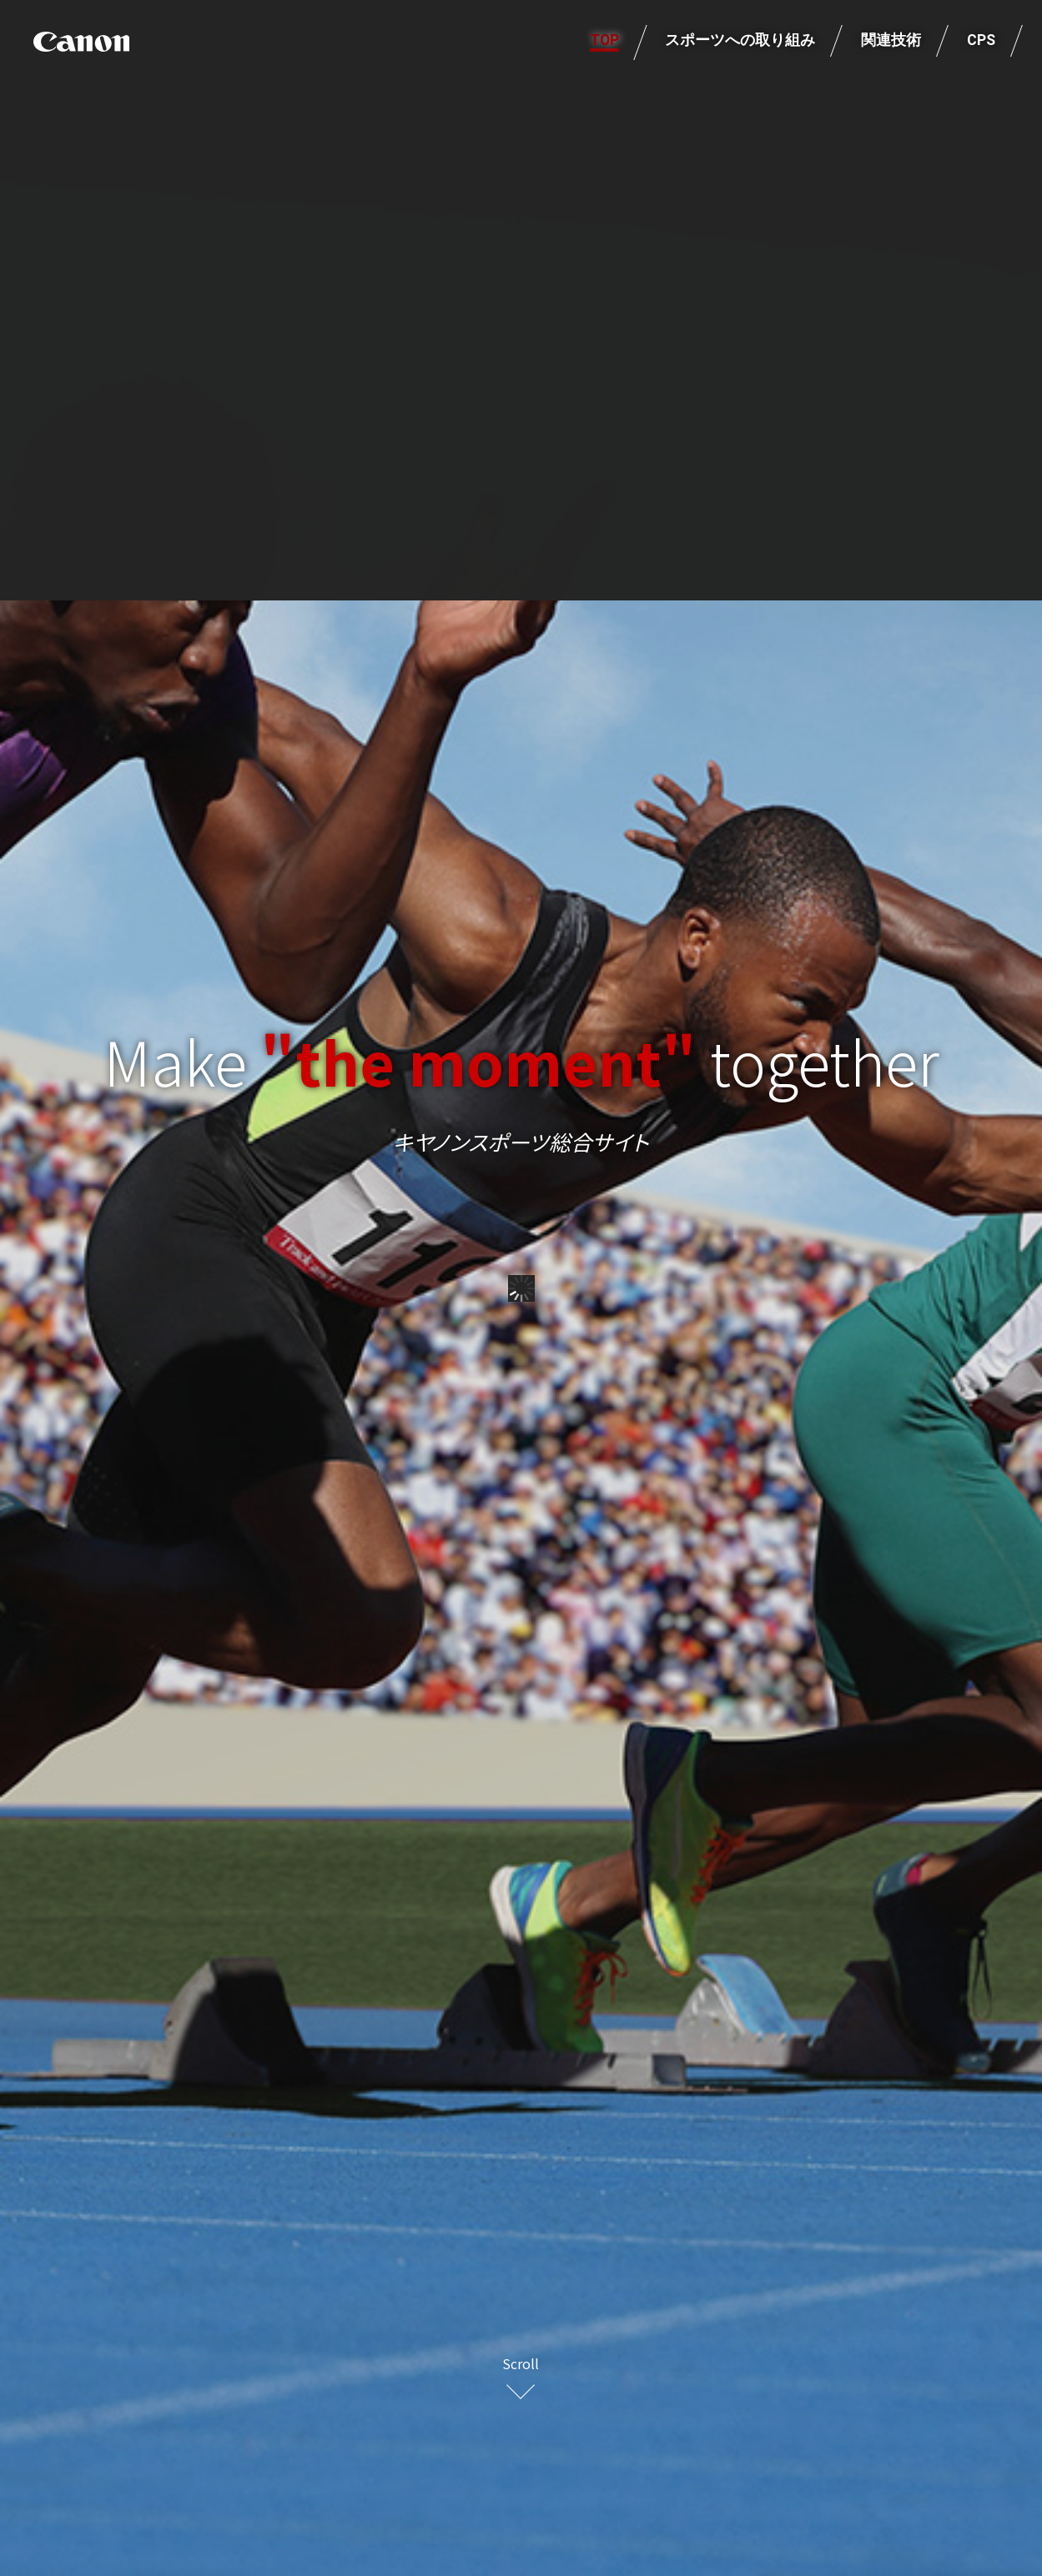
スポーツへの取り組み (740, 40)
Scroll (520, 2363)
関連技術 (891, 40)
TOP (604, 40)
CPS (981, 40)
